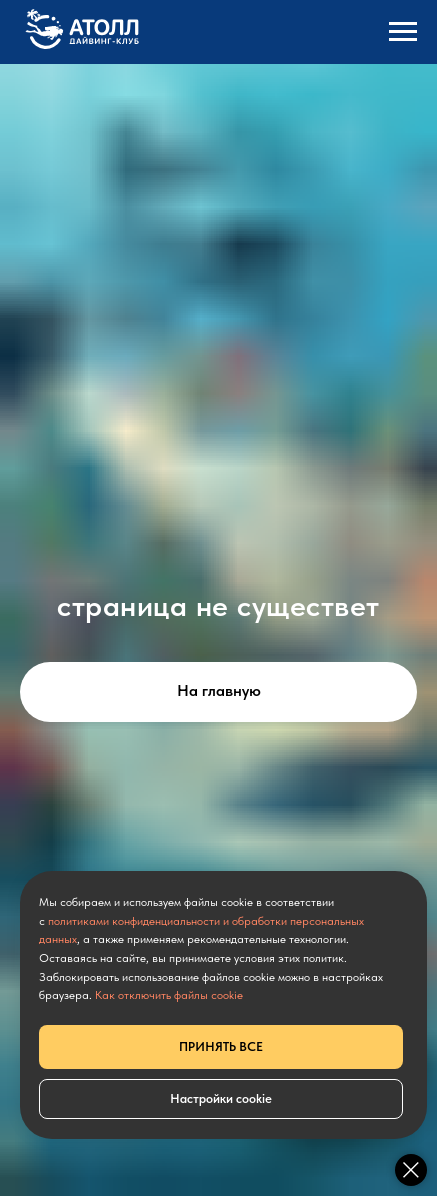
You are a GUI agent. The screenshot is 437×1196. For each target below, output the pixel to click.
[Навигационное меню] (403, 32)
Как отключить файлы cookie (169, 995)
